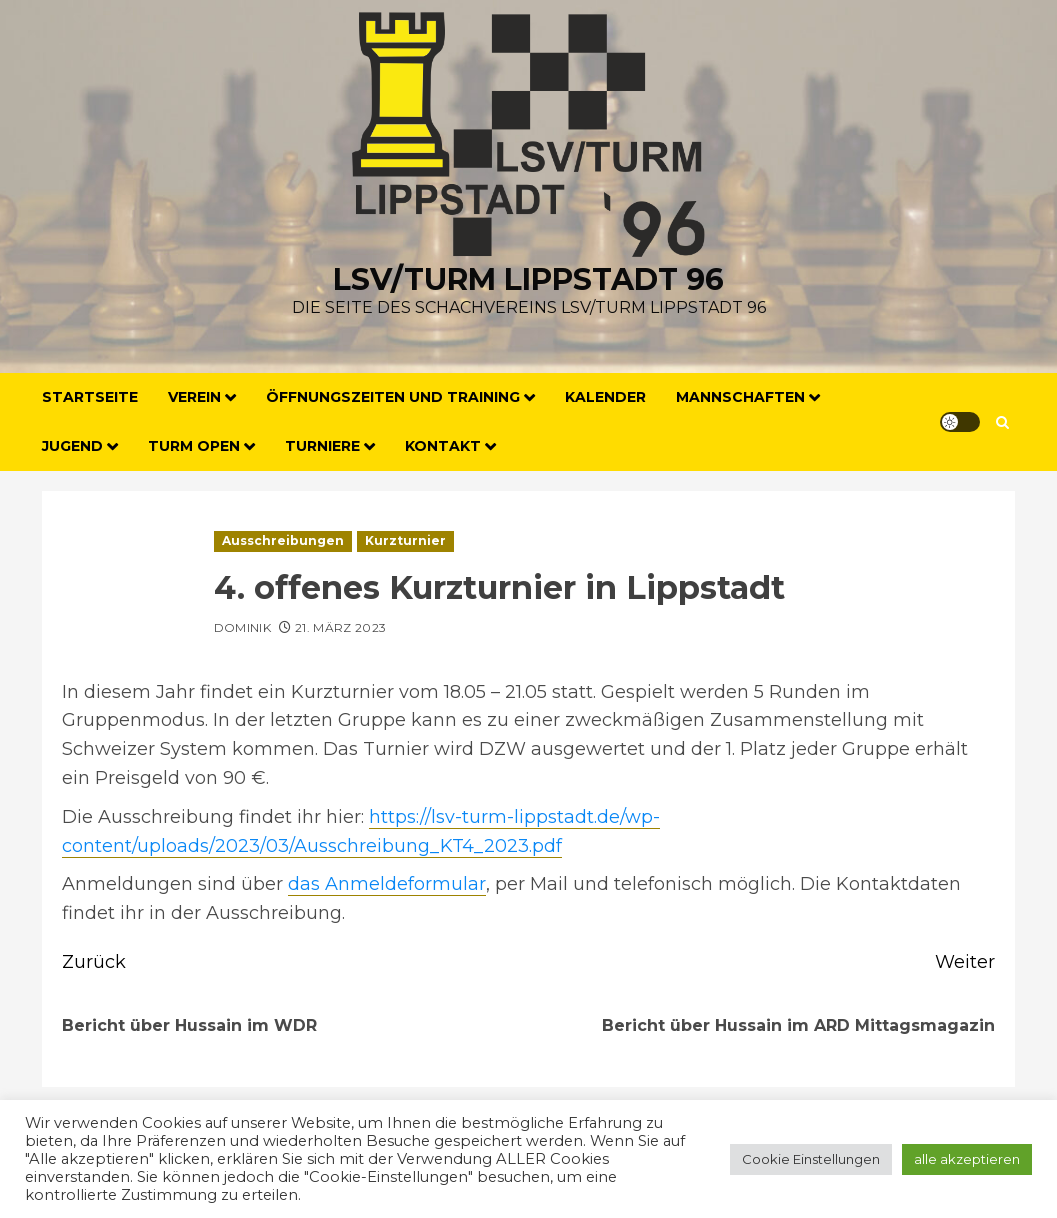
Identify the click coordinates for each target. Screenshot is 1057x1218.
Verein (194, 397)
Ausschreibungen (283, 540)
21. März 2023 (341, 627)
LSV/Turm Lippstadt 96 (528, 279)
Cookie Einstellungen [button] (811, 1159)
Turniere (322, 446)
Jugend (72, 446)
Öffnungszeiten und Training (393, 397)
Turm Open (194, 446)
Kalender (605, 397)
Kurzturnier (405, 540)
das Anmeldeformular (387, 884)
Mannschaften (740, 397)
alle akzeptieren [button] (967, 1159)
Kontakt (443, 446)
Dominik (243, 627)
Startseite (90, 397)
